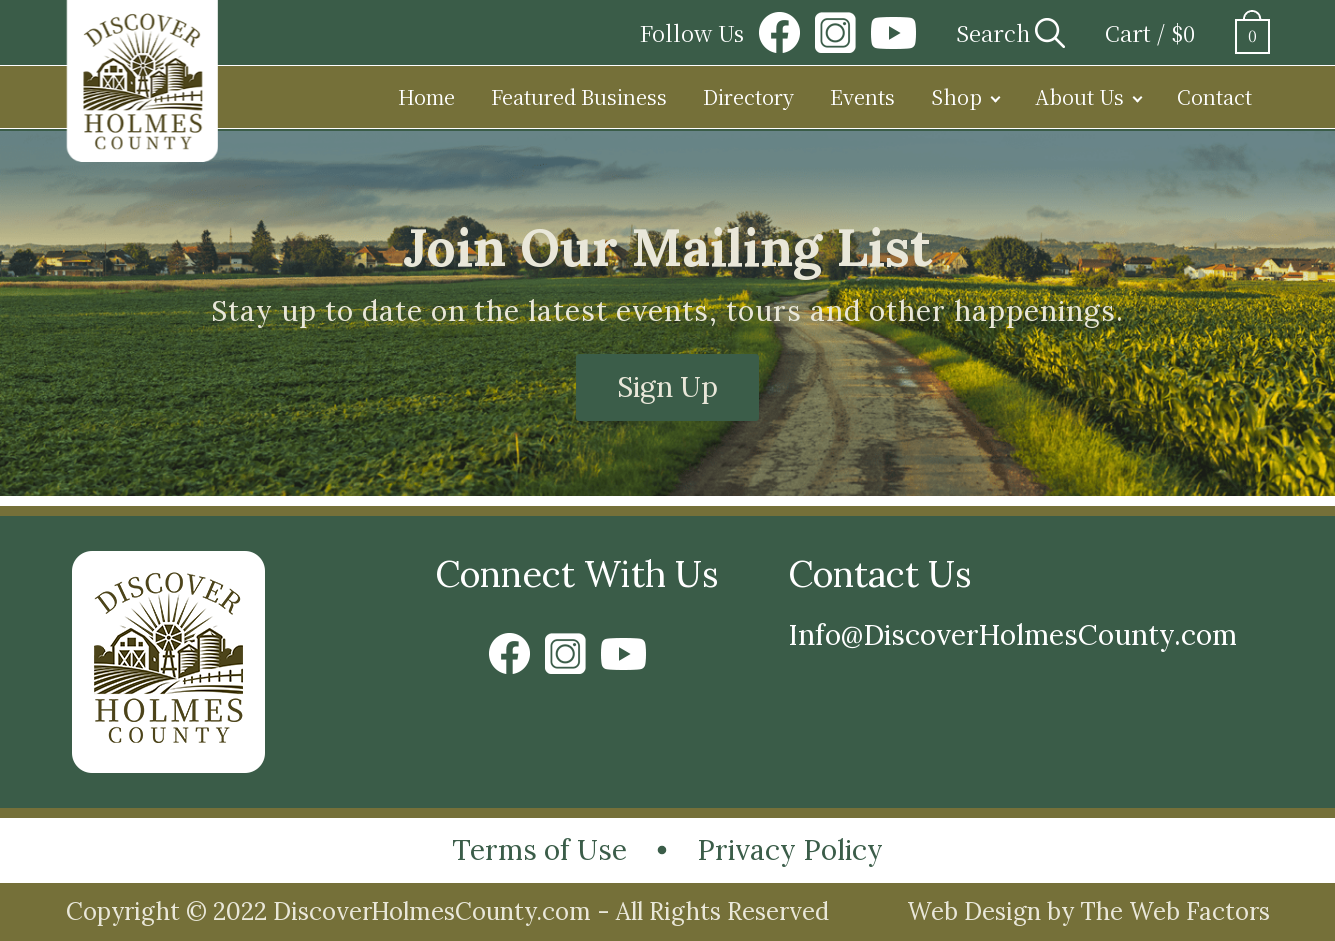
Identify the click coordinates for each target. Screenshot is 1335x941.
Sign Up (667, 387)
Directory (748, 96)
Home (426, 96)
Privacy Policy (790, 850)
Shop (956, 96)
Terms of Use (539, 850)
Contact (1214, 96)
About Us (1079, 96)
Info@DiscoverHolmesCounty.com (1012, 635)
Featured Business (579, 96)
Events (862, 96)
